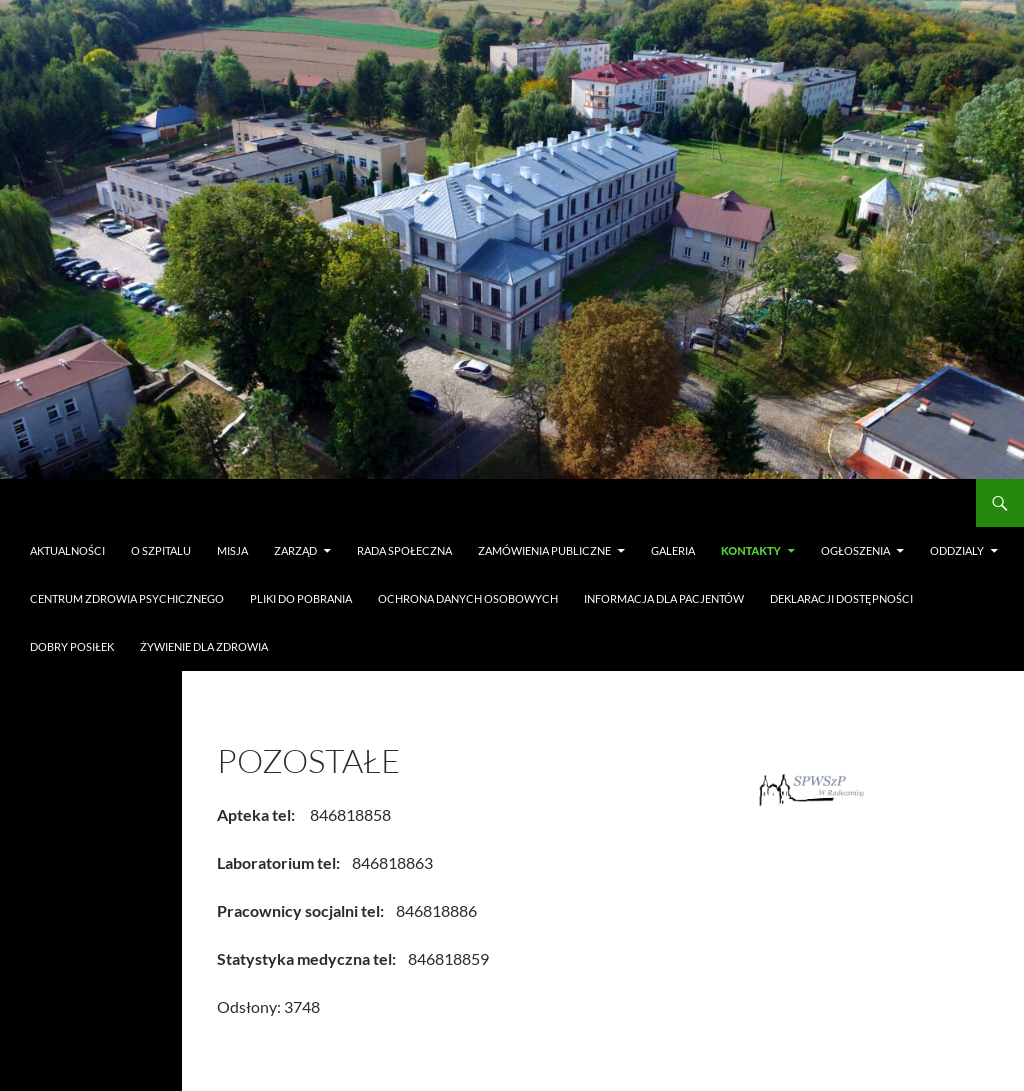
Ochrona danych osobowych (468, 598)
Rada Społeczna (404, 550)
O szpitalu (161, 550)
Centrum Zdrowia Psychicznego (127, 598)
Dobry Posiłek (72, 646)
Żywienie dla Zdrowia (204, 646)
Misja (232, 550)
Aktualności (67, 550)
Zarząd (295, 550)
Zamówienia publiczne (544, 550)
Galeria (673, 550)
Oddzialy (957, 550)
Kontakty (751, 550)
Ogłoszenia (855, 550)
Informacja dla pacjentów (664, 598)
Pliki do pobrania (301, 598)
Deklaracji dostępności (841, 598)
